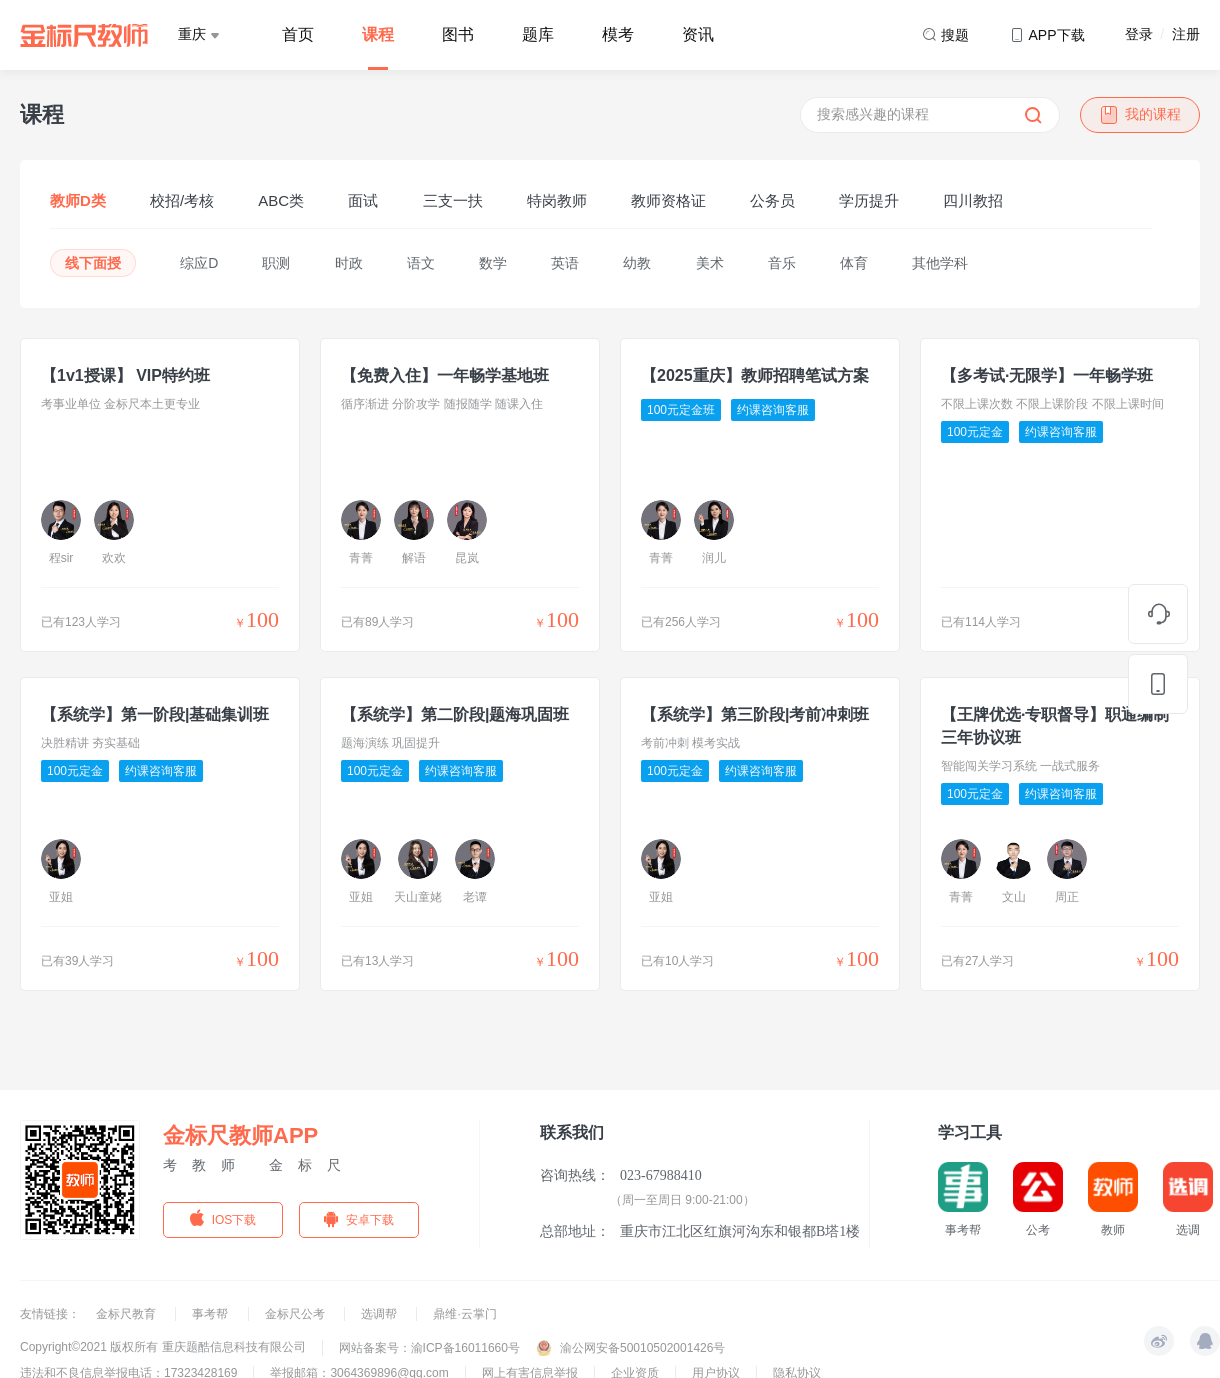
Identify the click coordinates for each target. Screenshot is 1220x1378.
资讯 (698, 34)
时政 (349, 263)
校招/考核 (182, 200)
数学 (493, 263)
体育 (854, 263)
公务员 (772, 200)
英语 (565, 263)
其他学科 (940, 263)
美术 (710, 263)
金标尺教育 (127, 1314)
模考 (618, 34)
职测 (276, 263)
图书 (458, 34)
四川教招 (973, 200)
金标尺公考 (296, 1314)
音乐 (782, 263)
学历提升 (869, 200)
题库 (538, 34)
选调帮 (380, 1314)
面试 (363, 200)
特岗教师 (557, 200)
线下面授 (93, 263)
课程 (378, 34)
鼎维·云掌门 (464, 1314)
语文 (421, 263)
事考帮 (211, 1314)
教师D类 (78, 200)
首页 (298, 34)
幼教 (637, 263)
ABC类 (281, 200)
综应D (199, 263)
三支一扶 (453, 200)
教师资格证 (668, 200)
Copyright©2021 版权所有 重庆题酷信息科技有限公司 (163, 1347)
